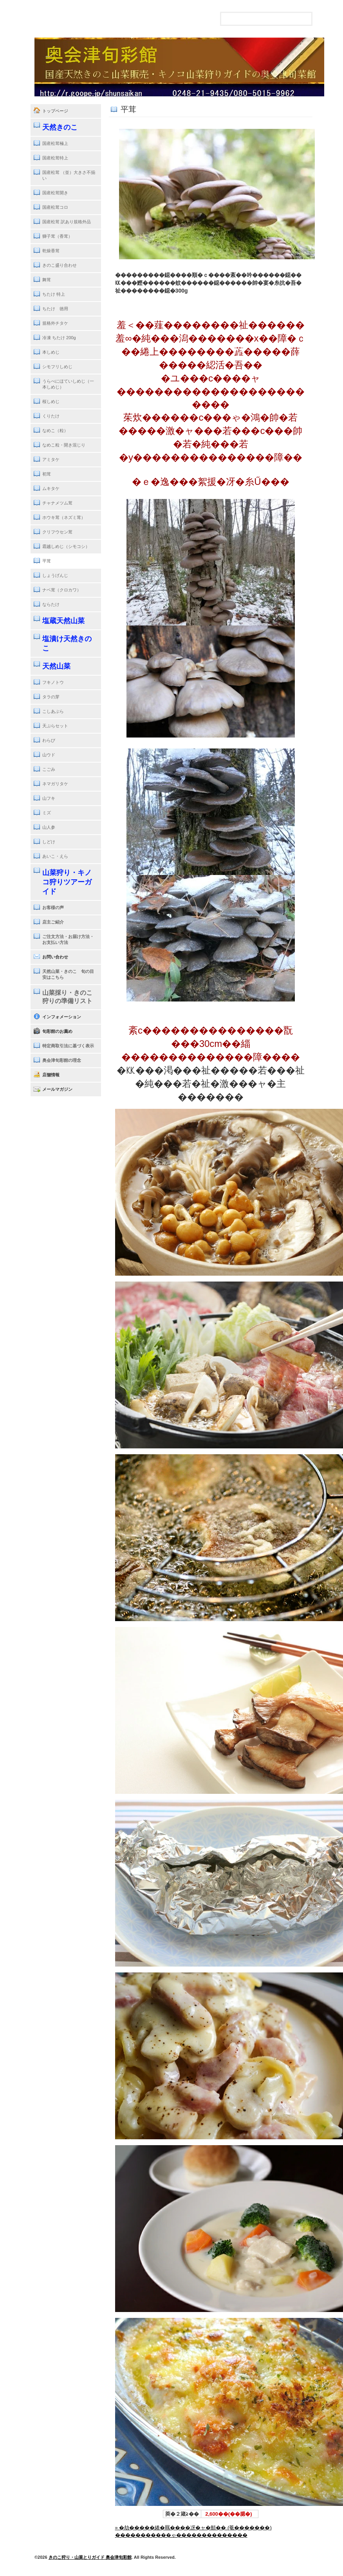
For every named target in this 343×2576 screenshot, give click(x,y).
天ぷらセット (55, 725)
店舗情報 (51, 1074)
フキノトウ (53, 682)
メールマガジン (57, 1089)
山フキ (48, 798)
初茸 (46, 474)
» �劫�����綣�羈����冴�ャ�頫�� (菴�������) (193, 2528)
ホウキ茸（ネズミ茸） (63, 517)
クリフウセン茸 (57, 532)
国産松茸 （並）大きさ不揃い (68, 175)
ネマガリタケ (55, 783)
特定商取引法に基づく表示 (68, 1045)
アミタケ (51, 459)
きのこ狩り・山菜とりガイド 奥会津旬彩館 (90, 2557)
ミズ (46, 812)
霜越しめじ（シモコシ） (66, 546)
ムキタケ (51, 488)
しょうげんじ (55, 575)
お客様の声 (53, 907)
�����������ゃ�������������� (181, 2535)
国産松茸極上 (55, 143)
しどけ (48, 841)
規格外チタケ (55, 323)
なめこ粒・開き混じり (63, 445)
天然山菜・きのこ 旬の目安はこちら (68, 974)
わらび (48, 740)
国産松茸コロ (55, 207)
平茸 (46, 561)
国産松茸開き (55, 192)
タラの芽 (51, 696)
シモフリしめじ (57, 366)
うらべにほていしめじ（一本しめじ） (68, 384)
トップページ (55, 110)
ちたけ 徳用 (55, 308)
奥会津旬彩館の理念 (61, 1060)
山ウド (48, 754)
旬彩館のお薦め (57, 1031)
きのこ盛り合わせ (59, 265)
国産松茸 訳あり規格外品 (66, 221)
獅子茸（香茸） (57, 236)
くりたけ (51, 416)
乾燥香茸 (51, 250)
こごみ (48, 769)
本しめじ (51, 352)
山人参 (48, 827)
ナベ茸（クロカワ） (61, 590)
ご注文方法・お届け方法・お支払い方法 (68, 939)
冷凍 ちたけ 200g (59, 337)
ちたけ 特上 (53, 294)
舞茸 (46, 279)
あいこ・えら (55, 856)
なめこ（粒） (55, 430)
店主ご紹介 (53, 922)
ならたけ (51, 604)
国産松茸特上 (55, 157)
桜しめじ (51, 401)
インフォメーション (61, 1016)
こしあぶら (53, 711)
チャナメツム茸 (57, 503)
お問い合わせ (55, 956)
